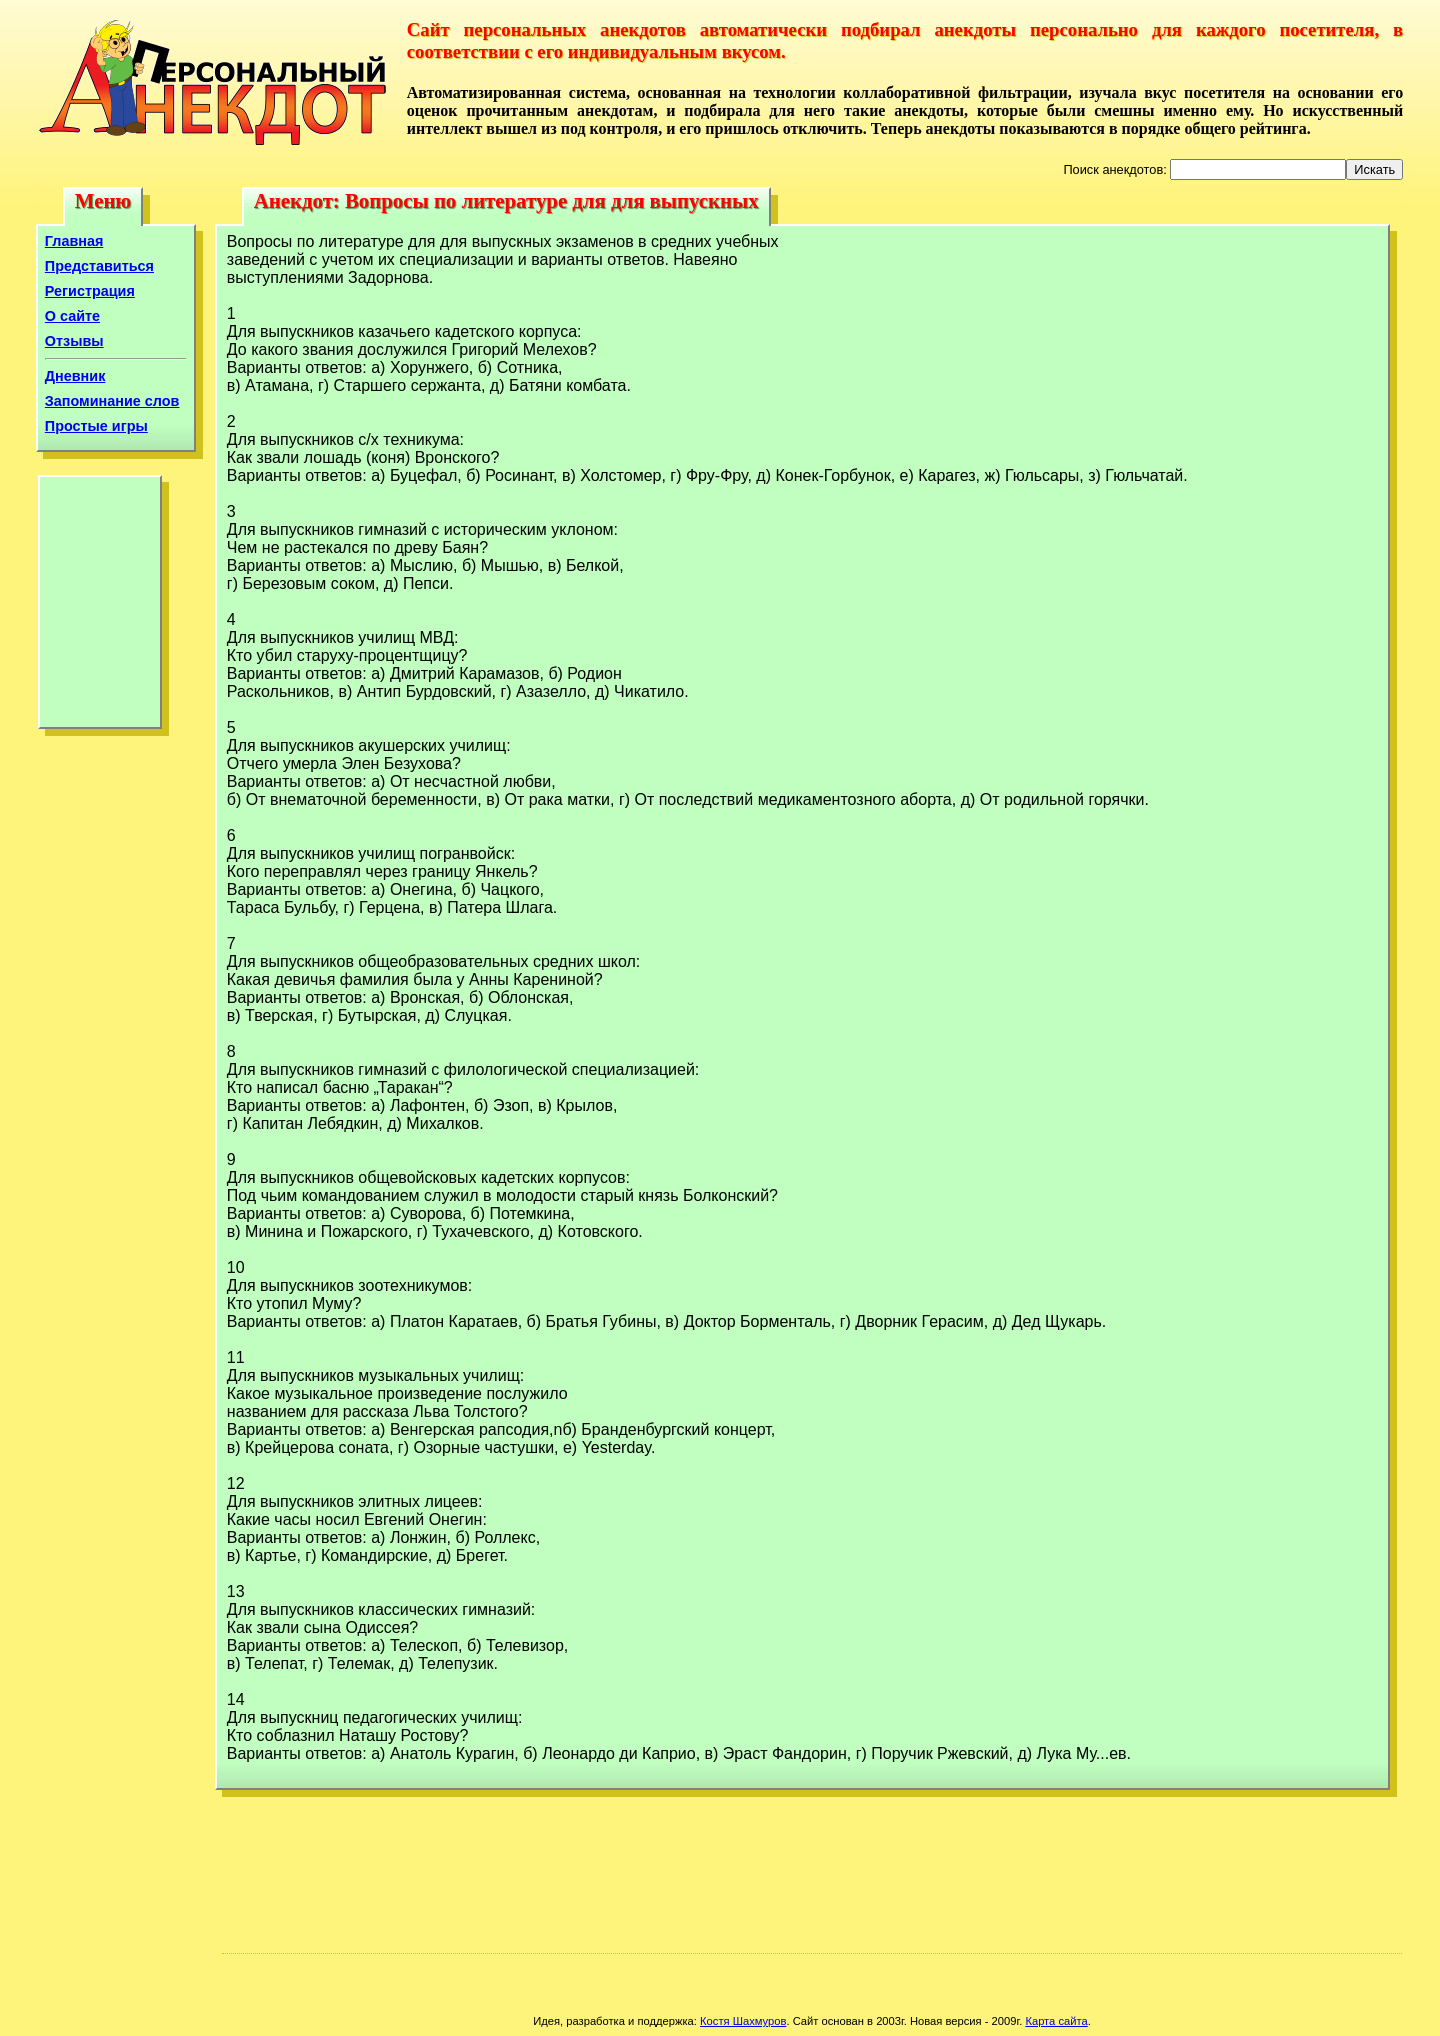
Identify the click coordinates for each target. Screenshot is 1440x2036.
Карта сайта (1056, 2021)
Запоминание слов (112, 401)
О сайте (72, 316)
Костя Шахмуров (743, 2021)
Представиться (99, 266)
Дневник (75, 376)
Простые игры (96, 426)
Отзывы (74, 341)
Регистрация (90, 291)
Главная (74, 241)
